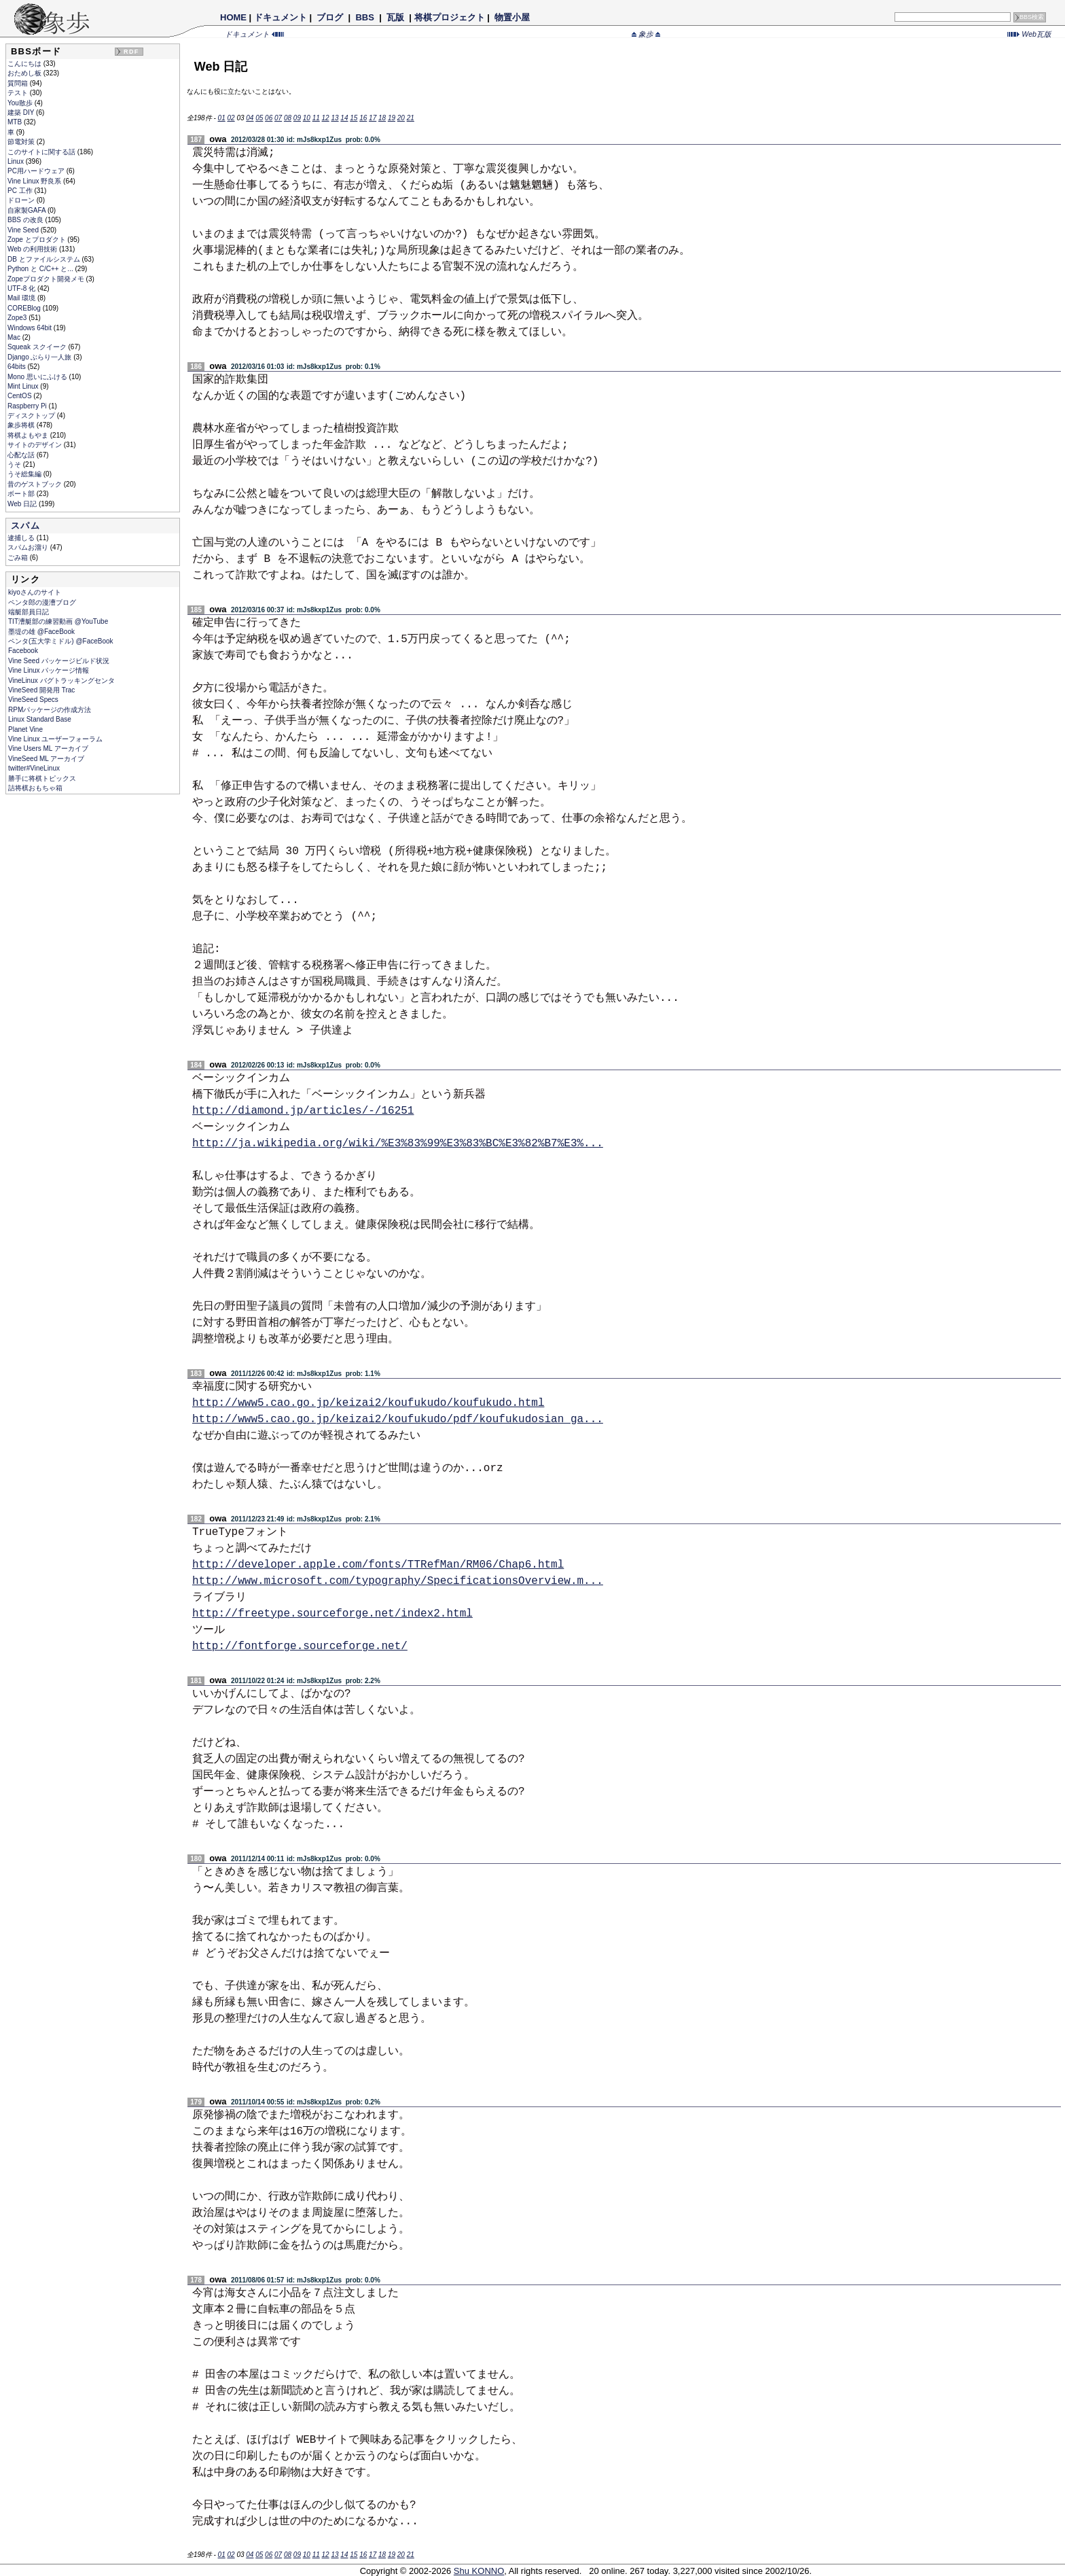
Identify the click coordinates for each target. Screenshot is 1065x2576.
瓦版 (395, 17)
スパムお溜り (28, 547)
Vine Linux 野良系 (35, 181)
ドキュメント (280, 17)
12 (325, 118)
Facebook (23, 650)
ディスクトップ (32, 415)
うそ (15, 464)
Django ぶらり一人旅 (40, 357)
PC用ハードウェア (37, 171)
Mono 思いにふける (38, 377)
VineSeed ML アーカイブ (46, 758)
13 (334, 118)
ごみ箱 (18, 557)
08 (287, 118)
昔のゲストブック (35, 484)
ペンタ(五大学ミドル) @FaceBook (60, 641)
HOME (233, 17)
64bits (17, 366)
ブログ (330, 17)
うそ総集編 (25, 474)
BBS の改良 (26, 220)
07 (278, 118)
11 (316, 118)
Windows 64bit (30, 328)
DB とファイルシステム (44, 259)
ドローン (22, 200)
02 (230, 118)
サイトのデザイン (35, 444)
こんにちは (25, 63)
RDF (131, 51)
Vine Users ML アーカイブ (48, 748)
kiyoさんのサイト (34, 592)
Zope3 (18, 317)
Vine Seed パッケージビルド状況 (58, 661)
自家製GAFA (27, 210)
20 (401, 118)
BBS (365, 17)
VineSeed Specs (33, 699)
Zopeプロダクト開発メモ (46, 279)
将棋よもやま (28, 435)
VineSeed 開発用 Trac (41, 690)
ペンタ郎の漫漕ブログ (42, 602)
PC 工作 (20, 190)
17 (372, 118)
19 (391, 118)
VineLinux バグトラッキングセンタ (61, 680)
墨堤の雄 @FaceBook (41, 631)
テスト (18, 92)
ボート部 (22, 493)
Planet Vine (25, 729)
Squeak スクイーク (37, 347)
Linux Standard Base (39, 719)
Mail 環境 (22, 298)
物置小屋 (512, 17)
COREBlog (25, 308)
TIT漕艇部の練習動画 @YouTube (58, 621)
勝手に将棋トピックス (42, 778)
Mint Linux (23, 386)
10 (306, 118)
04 (249, 118)
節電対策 (22, 141)
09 (297, 118)
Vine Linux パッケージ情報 (48, 670)
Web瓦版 (1029, 34)
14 (344, 118)
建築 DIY (21, 112)
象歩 (646, 34)
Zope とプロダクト (37, 239)
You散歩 (21, 103)
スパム (25, 526)
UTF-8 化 (22, 288)
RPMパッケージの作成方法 (49, 709)
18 (382, 118)
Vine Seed (24, 230)
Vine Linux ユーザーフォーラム (55, 739)
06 (268, 118)
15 (353, 118)
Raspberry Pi (28, 406)
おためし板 (25, 73)
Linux (16, 161)
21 (410, 118)
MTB (15, 122)
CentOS (20, 396)
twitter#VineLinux (34, 768)
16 (363, 118)
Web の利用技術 (33, 249)
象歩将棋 (22, 425)
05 (259, 118)
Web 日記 (23, 504)
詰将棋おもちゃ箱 (35, 788)
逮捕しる (22, 538)
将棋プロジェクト (449, 17)
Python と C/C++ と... (41, 268)
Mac (14, 337)
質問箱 (18, 83)
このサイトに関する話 (42, 152)
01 (221, 118)
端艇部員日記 (28, 612)
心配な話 (22, 455)
